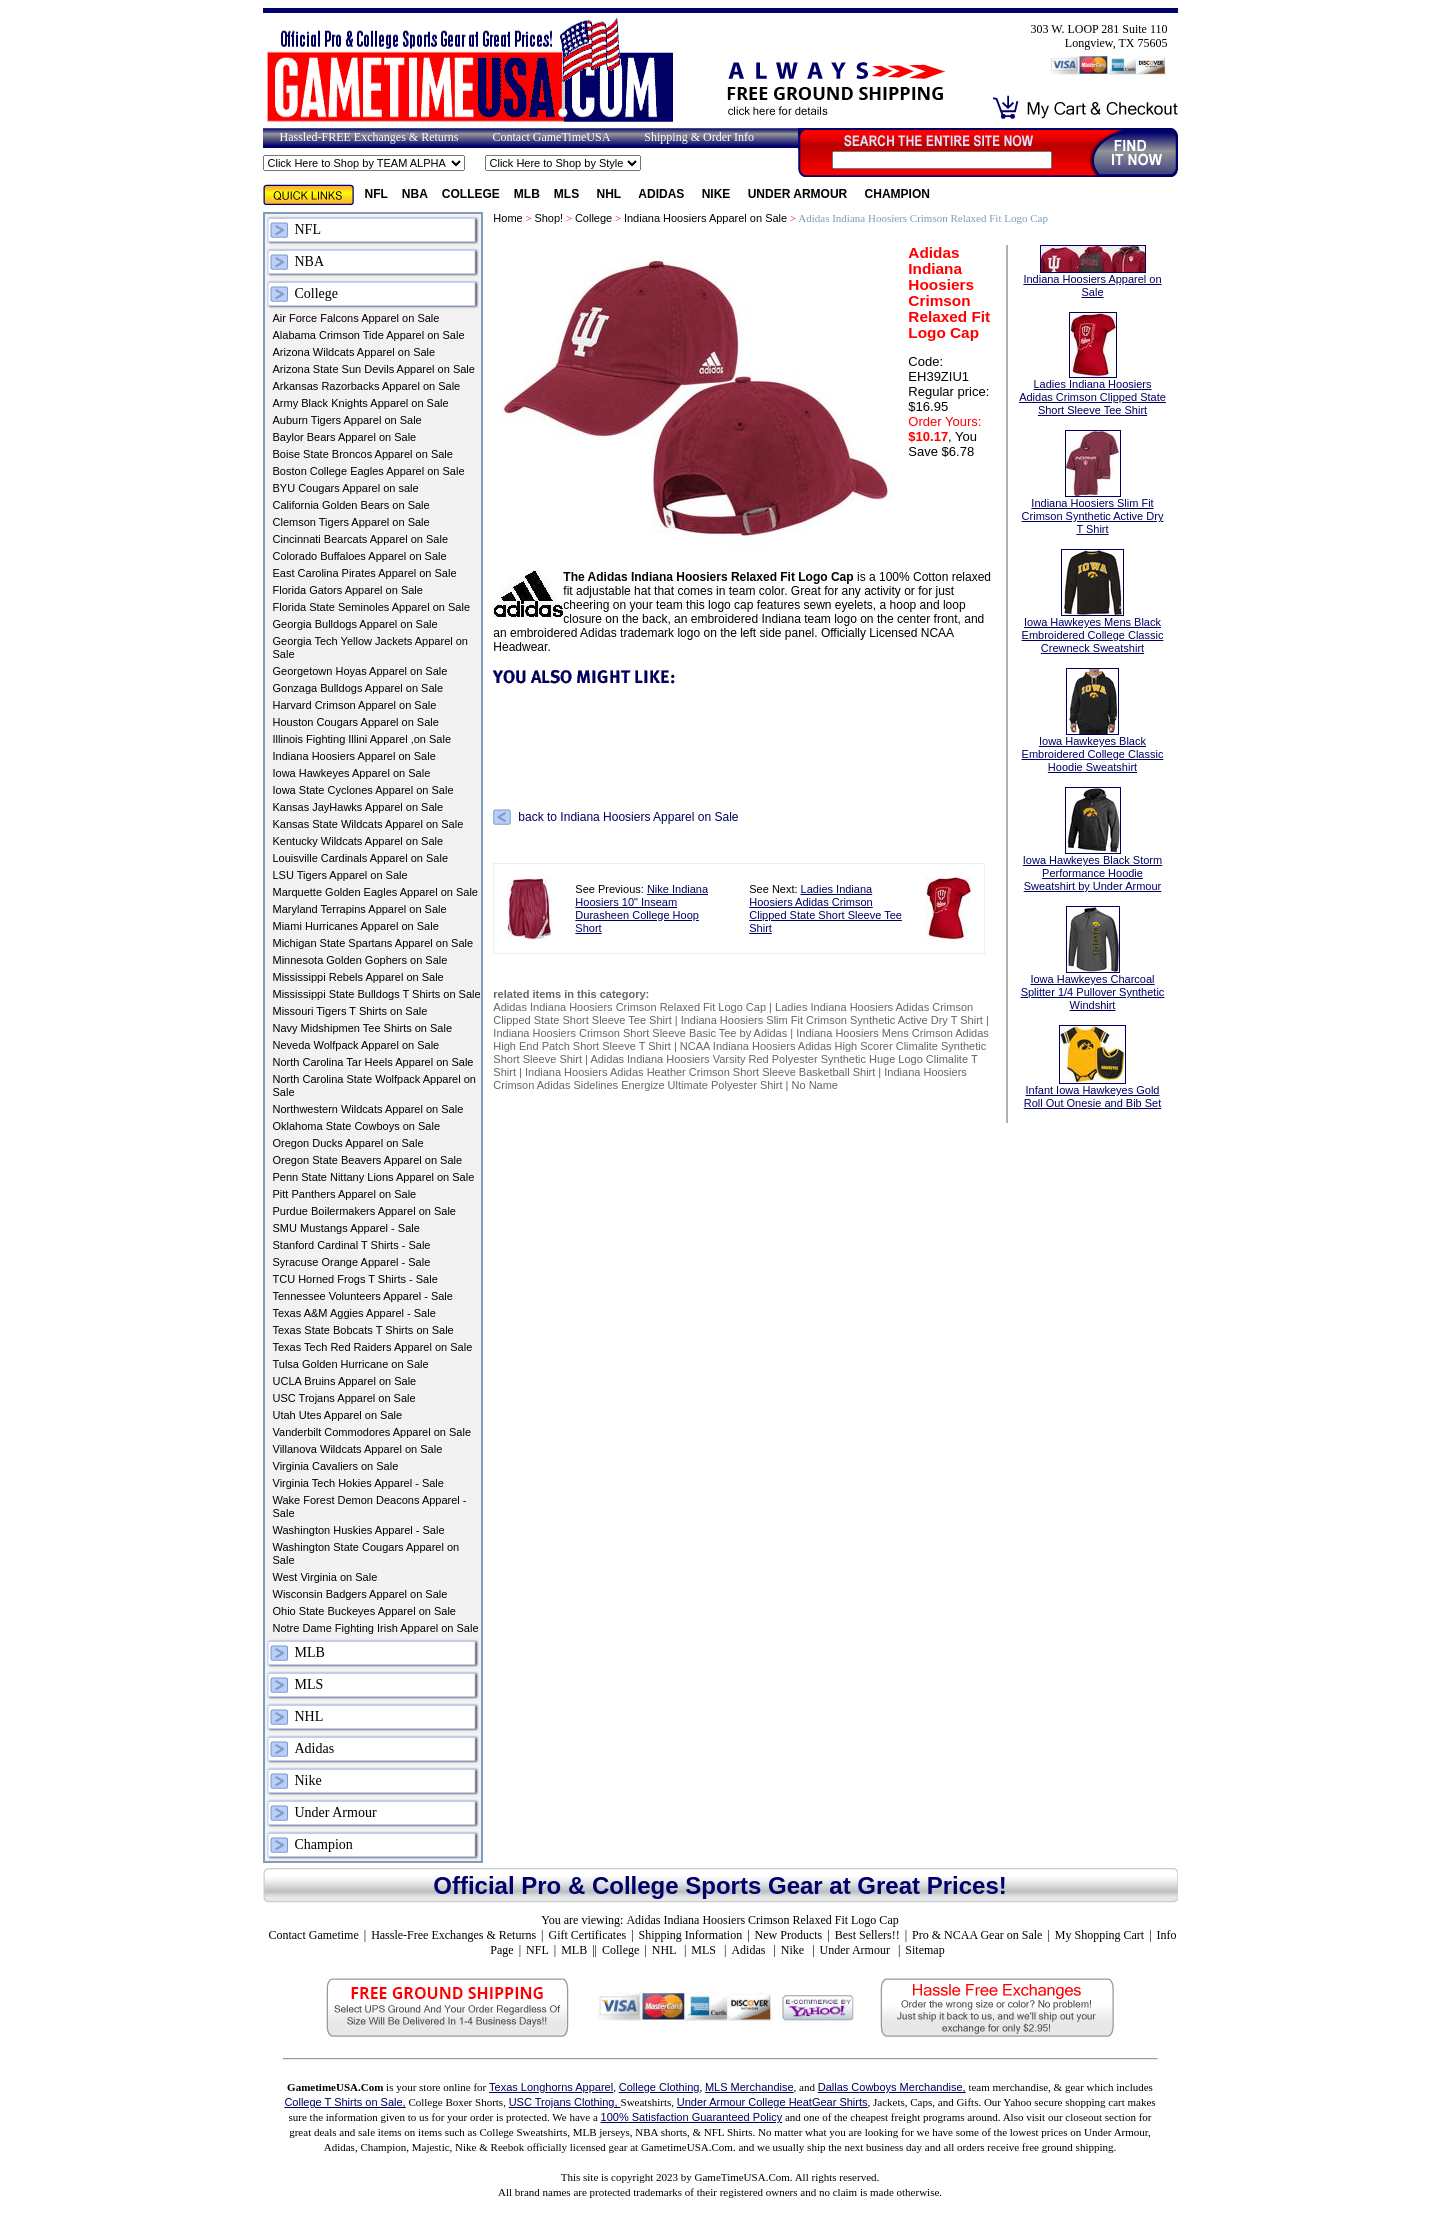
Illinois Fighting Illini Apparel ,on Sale (362, 739)
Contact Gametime (313, 1935)
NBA (415, 194)
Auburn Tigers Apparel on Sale (347, 420)
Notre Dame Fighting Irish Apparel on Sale (376, 1628)
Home (507, 218)
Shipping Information (691, 1935)
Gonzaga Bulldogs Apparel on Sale (358, 688)
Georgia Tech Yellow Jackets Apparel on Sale (370, 647)
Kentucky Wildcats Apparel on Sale (358, 841)
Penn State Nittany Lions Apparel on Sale (374, 1177)
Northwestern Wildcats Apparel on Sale (368, 1109)
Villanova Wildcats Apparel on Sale (358, 1449)
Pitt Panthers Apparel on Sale (345, 1194)
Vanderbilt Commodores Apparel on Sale (372, 1432)
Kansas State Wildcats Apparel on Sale (368, 824)
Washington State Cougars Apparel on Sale (366, 1553)
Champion (897, 194)
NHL (611, 194)
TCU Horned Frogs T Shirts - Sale (355, 1279)
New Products (789, 1935)
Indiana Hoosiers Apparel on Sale (354, 756)
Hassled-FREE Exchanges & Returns (369, 137)
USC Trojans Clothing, (565, 2102)
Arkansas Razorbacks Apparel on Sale (367, 386)
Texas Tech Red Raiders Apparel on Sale (373, 1347)
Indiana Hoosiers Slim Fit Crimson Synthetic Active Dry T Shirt (832, 1020)
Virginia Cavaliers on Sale (336, 1466)
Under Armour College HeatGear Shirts (772, 2102)
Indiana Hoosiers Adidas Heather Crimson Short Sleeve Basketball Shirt (700, 1072)
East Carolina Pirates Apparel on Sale (365, 573)
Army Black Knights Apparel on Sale (361, 403)
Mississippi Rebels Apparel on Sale (358, 977)
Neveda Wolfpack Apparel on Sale (356, 1045)
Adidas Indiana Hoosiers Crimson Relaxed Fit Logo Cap (631, 1007)
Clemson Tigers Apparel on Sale (351, 522)
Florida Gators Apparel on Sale (348, 590)
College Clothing (659, 2087)
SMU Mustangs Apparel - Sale (346, 1228)
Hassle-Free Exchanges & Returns (453, 1935)
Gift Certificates (587, 1935)
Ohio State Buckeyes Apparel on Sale (364, 1611)
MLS (568, 194)
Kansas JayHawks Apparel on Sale (358, 807)
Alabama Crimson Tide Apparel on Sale (369, 335)
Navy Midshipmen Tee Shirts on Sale (363, 1028)
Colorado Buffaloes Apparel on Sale (360, 556)
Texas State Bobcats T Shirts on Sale (363, 1330)
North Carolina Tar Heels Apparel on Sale (373, 1062)
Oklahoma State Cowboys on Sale (357, 1126)
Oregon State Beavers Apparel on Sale (368, 1160)
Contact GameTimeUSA (551, 137)
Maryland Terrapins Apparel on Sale (360, 909)
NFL (376, 194)
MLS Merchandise (749, 2087)
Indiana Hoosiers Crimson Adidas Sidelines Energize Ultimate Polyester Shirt (730, 1078)
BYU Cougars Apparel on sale (346, 488)
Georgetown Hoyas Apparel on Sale (360, 671)
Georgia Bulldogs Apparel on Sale (355, 624)
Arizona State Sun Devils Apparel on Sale (374, 369)
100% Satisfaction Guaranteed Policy (692, 2117)
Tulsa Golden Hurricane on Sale (351, 1364)
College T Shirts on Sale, (344, 2102)
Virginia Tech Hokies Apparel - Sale (358, 1483)
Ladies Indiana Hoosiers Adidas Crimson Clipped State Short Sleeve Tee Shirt (825, 908)
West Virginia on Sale (325, 1577)
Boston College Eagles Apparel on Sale (369, 471)
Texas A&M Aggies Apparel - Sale (354, 1313)
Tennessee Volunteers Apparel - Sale (363, 1296)
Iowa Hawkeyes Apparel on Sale (352, 773)
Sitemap (924, 1950)
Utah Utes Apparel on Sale (338, 1415)
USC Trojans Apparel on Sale (344, 1398)
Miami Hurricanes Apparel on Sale (356, 926)
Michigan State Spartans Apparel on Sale (373, 943)
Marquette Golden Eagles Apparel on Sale (375, 892)
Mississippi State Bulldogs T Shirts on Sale (377, 994)
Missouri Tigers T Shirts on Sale (350, 1011)
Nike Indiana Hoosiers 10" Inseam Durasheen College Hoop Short (641, 908)
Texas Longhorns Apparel (551, 2087)
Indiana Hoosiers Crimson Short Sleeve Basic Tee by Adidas (640, 1033)
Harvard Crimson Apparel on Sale (355, 705)
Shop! (548, 218)
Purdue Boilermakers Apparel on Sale (364, 1211)
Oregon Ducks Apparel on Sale (348, 1143)
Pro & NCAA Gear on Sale (977, 1935)
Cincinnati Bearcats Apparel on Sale (361, 539)
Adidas (662, 194)
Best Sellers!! (867, 1935)
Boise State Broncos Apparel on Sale (363, 454)
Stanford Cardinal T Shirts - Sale (352, 1245)
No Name (815, 1085)
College (471, 194)
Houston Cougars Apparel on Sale (356, 722)
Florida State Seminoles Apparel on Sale (372, 607)
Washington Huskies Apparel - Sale (359, 1530)
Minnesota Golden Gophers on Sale (360, 960)
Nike (718, 194)
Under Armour (799, 194)
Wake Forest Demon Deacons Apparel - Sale (370, 1506)
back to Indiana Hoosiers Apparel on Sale (628, 817)
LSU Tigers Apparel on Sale (340, 875)
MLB (527, 194)
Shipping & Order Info (699, 137)
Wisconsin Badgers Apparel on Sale (360, 1594)
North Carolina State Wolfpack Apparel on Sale (374, 1085)
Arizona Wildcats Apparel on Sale (354, 352)
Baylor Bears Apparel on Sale (345, 437)
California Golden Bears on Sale (351, 505)
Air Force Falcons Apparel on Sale (356, 318)
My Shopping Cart (1099, 1935)
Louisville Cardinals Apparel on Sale (361, 858)
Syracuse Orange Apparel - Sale (352, 1262)
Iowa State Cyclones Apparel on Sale (363, 790)
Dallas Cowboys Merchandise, (892, 2087)
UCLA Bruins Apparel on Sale (345, 1381)
